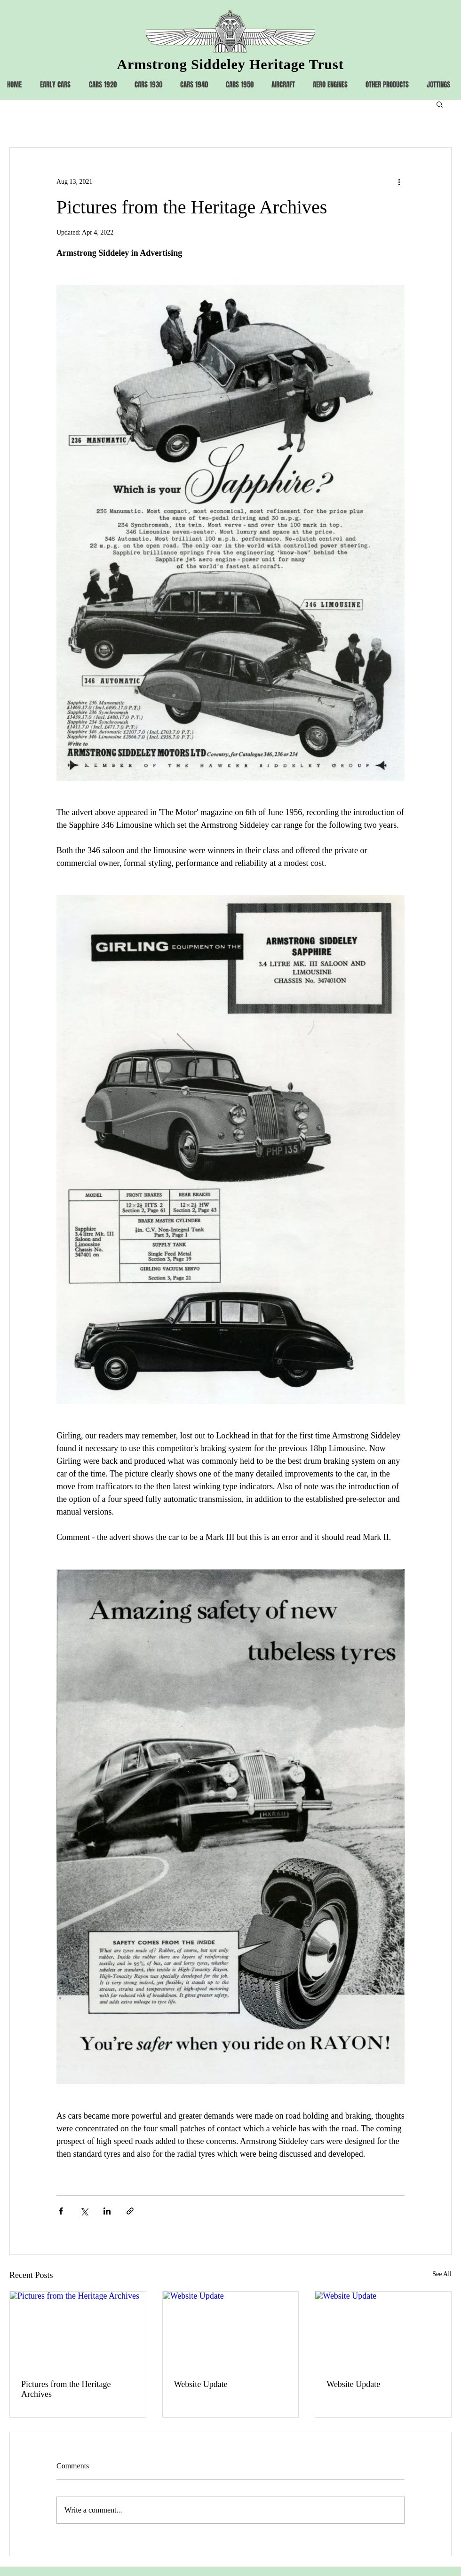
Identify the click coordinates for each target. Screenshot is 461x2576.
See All (442, 2274)
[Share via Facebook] (60, 2211)
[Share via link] (130, 2211)
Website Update (201, 2384)
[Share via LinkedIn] (107, 2211)
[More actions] (399, 181)
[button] (439, 104)
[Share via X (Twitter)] (83, 2211)
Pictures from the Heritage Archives (66, 2389)
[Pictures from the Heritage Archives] (78, 2330)
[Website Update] (231, 2330)
